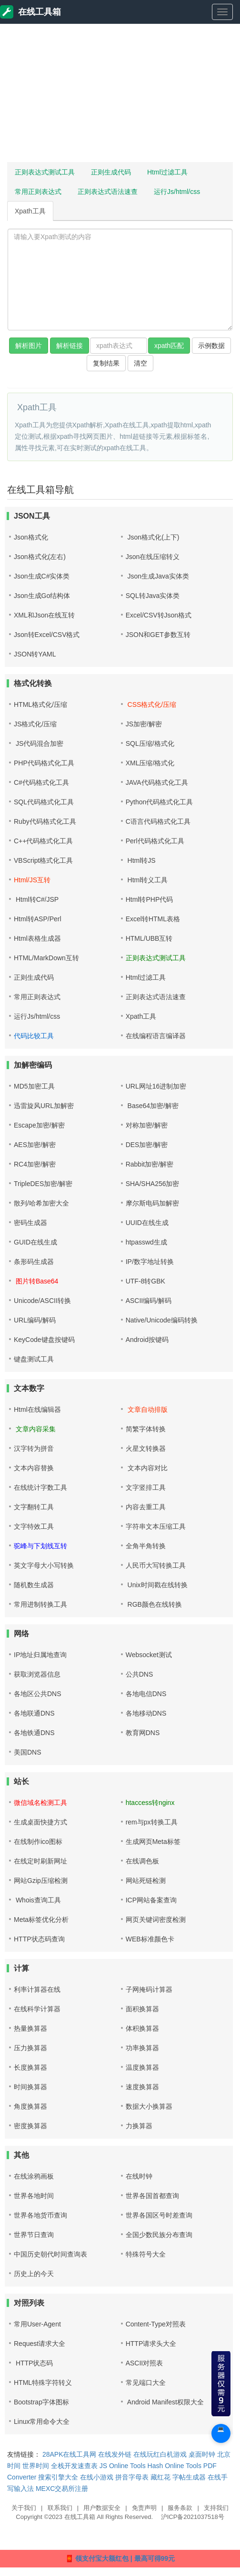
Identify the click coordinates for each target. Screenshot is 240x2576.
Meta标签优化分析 (41, 1919)
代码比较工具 (34, 1036)
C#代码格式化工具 (41, 782)
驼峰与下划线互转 (40, 1546)
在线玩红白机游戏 (160, 2454)
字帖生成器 (189, 2477)
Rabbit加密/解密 (149, 1164)
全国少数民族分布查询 (159, 2234)
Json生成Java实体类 (157, 576)
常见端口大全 (146, 2382)
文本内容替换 (34, 1468)
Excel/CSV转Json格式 (158, 615)
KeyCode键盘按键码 (44, 1339)
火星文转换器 (146, 1448)
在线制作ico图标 (38, 1841)
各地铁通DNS (34, 1733)
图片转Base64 (36, 1281)
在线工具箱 (30, 12)
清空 (140, 363)
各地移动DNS (146, 1713)
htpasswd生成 (146, 1242)
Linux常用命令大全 (42, 2421)
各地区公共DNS (37, 1694)
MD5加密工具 (34, 1086)
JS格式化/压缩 (35, 724)
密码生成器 (30, 1222)
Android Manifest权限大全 (165, 2402)
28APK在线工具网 (69, 2454)
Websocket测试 (149, 1655)
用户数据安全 (101, 2507)
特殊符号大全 (146, 2254)
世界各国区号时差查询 (159, 2215)
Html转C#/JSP (36, 899)
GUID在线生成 (35, 1242)
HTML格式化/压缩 (40, 704)
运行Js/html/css (177, 191)
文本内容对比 (147, 1468)
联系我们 (60, 2507)
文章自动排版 (147, 1409)
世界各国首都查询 (152, 2196)
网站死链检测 (146, 1880)
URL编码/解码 (35, 1320)
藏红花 (160, 2477)
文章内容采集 (35, 1429)
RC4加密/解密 (35, 1164)
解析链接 (69, 345)
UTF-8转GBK (145, 1281)
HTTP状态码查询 (39, 1939)
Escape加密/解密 (39, 1125)
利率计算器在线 (37, 1989)
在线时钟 (139, 2176)
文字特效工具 (34, 1526)
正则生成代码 (111, 172)
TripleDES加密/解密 (43, 1183)
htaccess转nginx (150, 1802)
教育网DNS (143, 1733)
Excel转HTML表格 (153, 919)
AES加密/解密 (35, 1144)
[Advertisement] (117, 93)
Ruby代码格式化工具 (45, 821)
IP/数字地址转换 (150, 1261)
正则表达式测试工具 (45, 172)
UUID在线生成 (147, 1222)
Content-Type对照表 (156, 2324)
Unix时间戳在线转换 (157, 1585)
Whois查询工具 (37, 1900)
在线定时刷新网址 (40, 1861)
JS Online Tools (123, 2466)
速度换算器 (142, 2087)
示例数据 (211, 345)
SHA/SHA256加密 (153, 1183)
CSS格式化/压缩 (151, 704)
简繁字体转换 (146, 1429)
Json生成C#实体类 (42, 576)
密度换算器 (30, 2126)
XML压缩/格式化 (150, 763)
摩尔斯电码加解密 (152, 1203)
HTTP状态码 (33, 2363)
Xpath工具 (30, 211)
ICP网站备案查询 (151, 1900)
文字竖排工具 (146, 1487)
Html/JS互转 (32, 880)
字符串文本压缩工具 (156, 1526)
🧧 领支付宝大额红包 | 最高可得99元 (120, 2558)
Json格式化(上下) (153, 537)
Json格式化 (31, 537)
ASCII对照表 (144, 2363)
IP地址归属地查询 (40, 1655)
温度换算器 (142, 2067)
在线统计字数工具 (40, 1487)
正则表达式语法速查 (108, 191)
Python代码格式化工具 (159, 802)
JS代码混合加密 (38, 743)
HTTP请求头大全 (151, 2343)
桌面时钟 (202, 2454)
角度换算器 (30, 2106)
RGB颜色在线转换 (154, 1604)
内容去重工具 (146, 1507)
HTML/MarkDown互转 (46, 958)
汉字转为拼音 (34, 1448)
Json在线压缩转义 (153, 556)
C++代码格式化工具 (43, 841)
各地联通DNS (34, 1713)
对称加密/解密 (147, 1125)
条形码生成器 (34, 1261)
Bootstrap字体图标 (41, 2402)
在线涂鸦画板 (34, 2176)
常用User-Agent (37, 2324)
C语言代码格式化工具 (158, 821)
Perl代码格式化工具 (155, 841)
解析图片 (28, 345)
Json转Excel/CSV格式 (47, 634)
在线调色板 (142, 1861)
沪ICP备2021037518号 (192, 2516)
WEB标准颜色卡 (150, 1939)
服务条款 (180, 2507)
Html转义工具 (147, 880)
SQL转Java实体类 (153, 595)
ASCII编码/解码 (148, 1300)
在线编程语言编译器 (156, 1036)
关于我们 (23, 2507)
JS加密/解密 (144, 724)
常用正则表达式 (38, 191)
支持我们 (216, 2507)
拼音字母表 (132, 2477)
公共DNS (139, 1674)
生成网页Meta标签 (153, 1841)
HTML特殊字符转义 (43, 2382)
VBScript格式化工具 (43, 860)
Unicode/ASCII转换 (42, 1300)
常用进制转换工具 (40, 1604)
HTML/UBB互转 (149, 938)
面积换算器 (142, 2009)
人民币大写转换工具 (156, 1565)
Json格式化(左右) (40, 556)
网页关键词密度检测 (156, 1919)
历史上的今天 (34, 2273)
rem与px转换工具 (152, 1822)
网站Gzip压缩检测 (41, 1880)
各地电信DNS (146, 1694)
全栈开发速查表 (74, 2466)
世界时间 (35, 2466)
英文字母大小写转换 (44, 1565)
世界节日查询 (34, 2234)
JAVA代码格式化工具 (157, 782)
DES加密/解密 (147, 1144)
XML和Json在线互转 (44, 615)
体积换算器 (142, 2028)
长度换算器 (30, 2067)
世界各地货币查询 (40, 2215)
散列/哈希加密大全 (41, 1203)
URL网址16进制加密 (156, 1086)
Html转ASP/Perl (37, 919)
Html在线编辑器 (37, 1409)
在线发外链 (114, 2454)
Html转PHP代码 (149, 899)
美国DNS (27, 1752)
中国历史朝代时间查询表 (50, 2254)
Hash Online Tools (174, 2466)
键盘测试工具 (34, 1359)
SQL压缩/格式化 (150, 743)
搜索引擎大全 (58, 2477)
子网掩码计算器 (149, 1989)
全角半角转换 (146, 1546)
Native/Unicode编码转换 (162, 1320)
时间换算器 (30, 2087)
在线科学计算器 (37, 2009)
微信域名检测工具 (40, 1802)
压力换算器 (30, 2048)
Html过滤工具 (167, 172)
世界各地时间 (34, 2196)
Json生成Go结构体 (42, 595)
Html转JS (141, 860)
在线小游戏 (96, 2477)
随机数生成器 (34, 1585)
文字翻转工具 (34, 1507)
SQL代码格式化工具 (44, 802)
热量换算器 (30, 2028)
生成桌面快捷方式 (40, 1822)
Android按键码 (147, 1339)
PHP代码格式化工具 (44, 763)
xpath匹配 (169, 345)
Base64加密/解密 (152, 1106)
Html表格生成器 (37, 938)
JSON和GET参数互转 (158, 634)
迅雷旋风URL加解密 (44, 1106)
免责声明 (144, 2507)
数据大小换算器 (149, 2106)
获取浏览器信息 (37, 1674)
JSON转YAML (35, 654)
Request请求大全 (39, 2343)
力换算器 (139, 2126)
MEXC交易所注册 (62, 2488)
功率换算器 (142, 2048)
